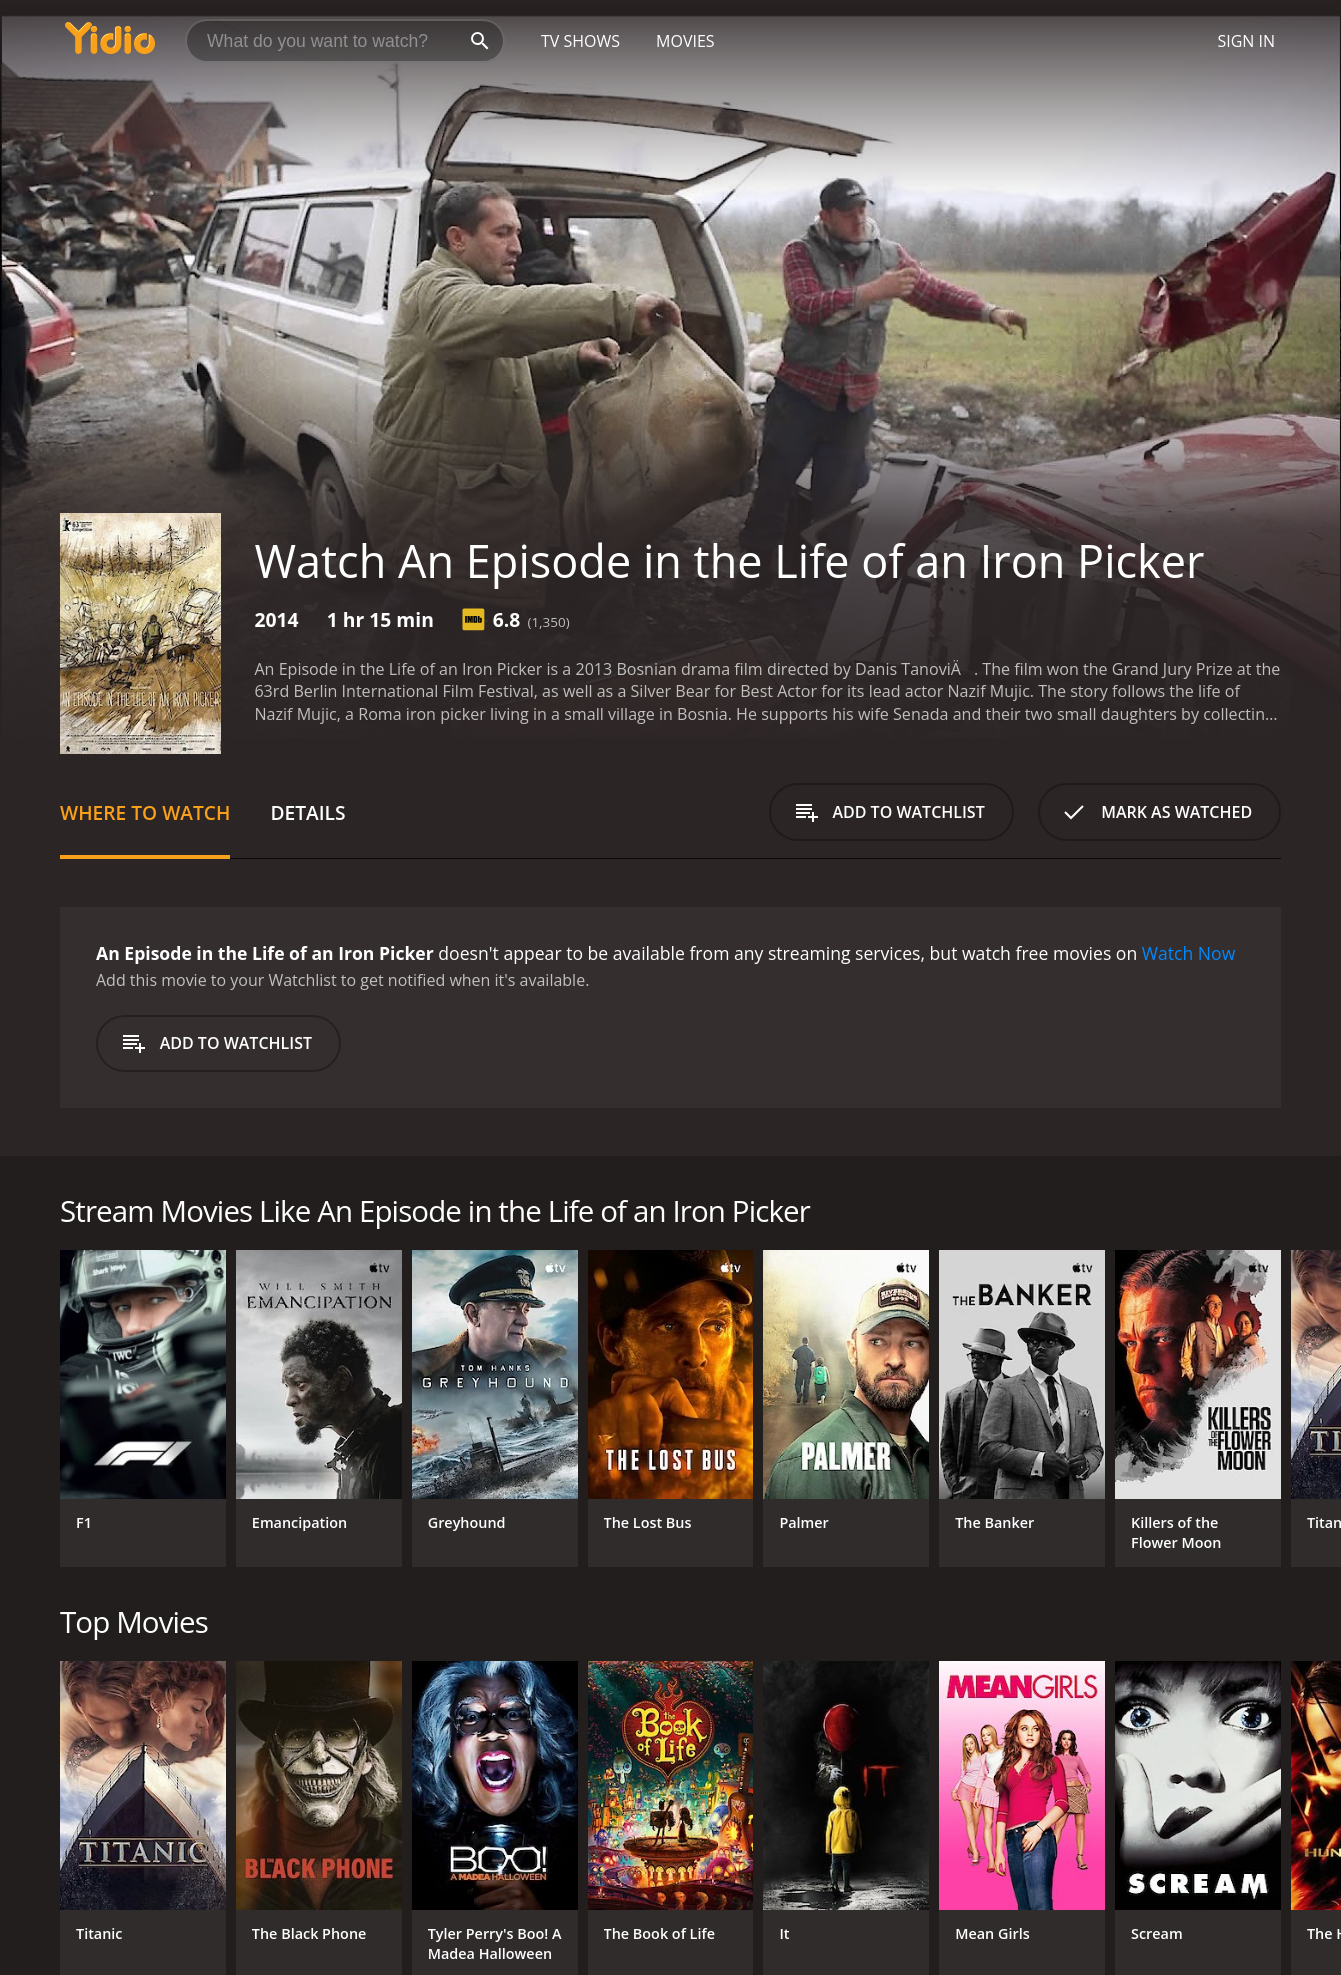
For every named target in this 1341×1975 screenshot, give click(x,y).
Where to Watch (145, 812)
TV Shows (580, 41)
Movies (685, 41)
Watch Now (1189, 953)
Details (307, 812)
